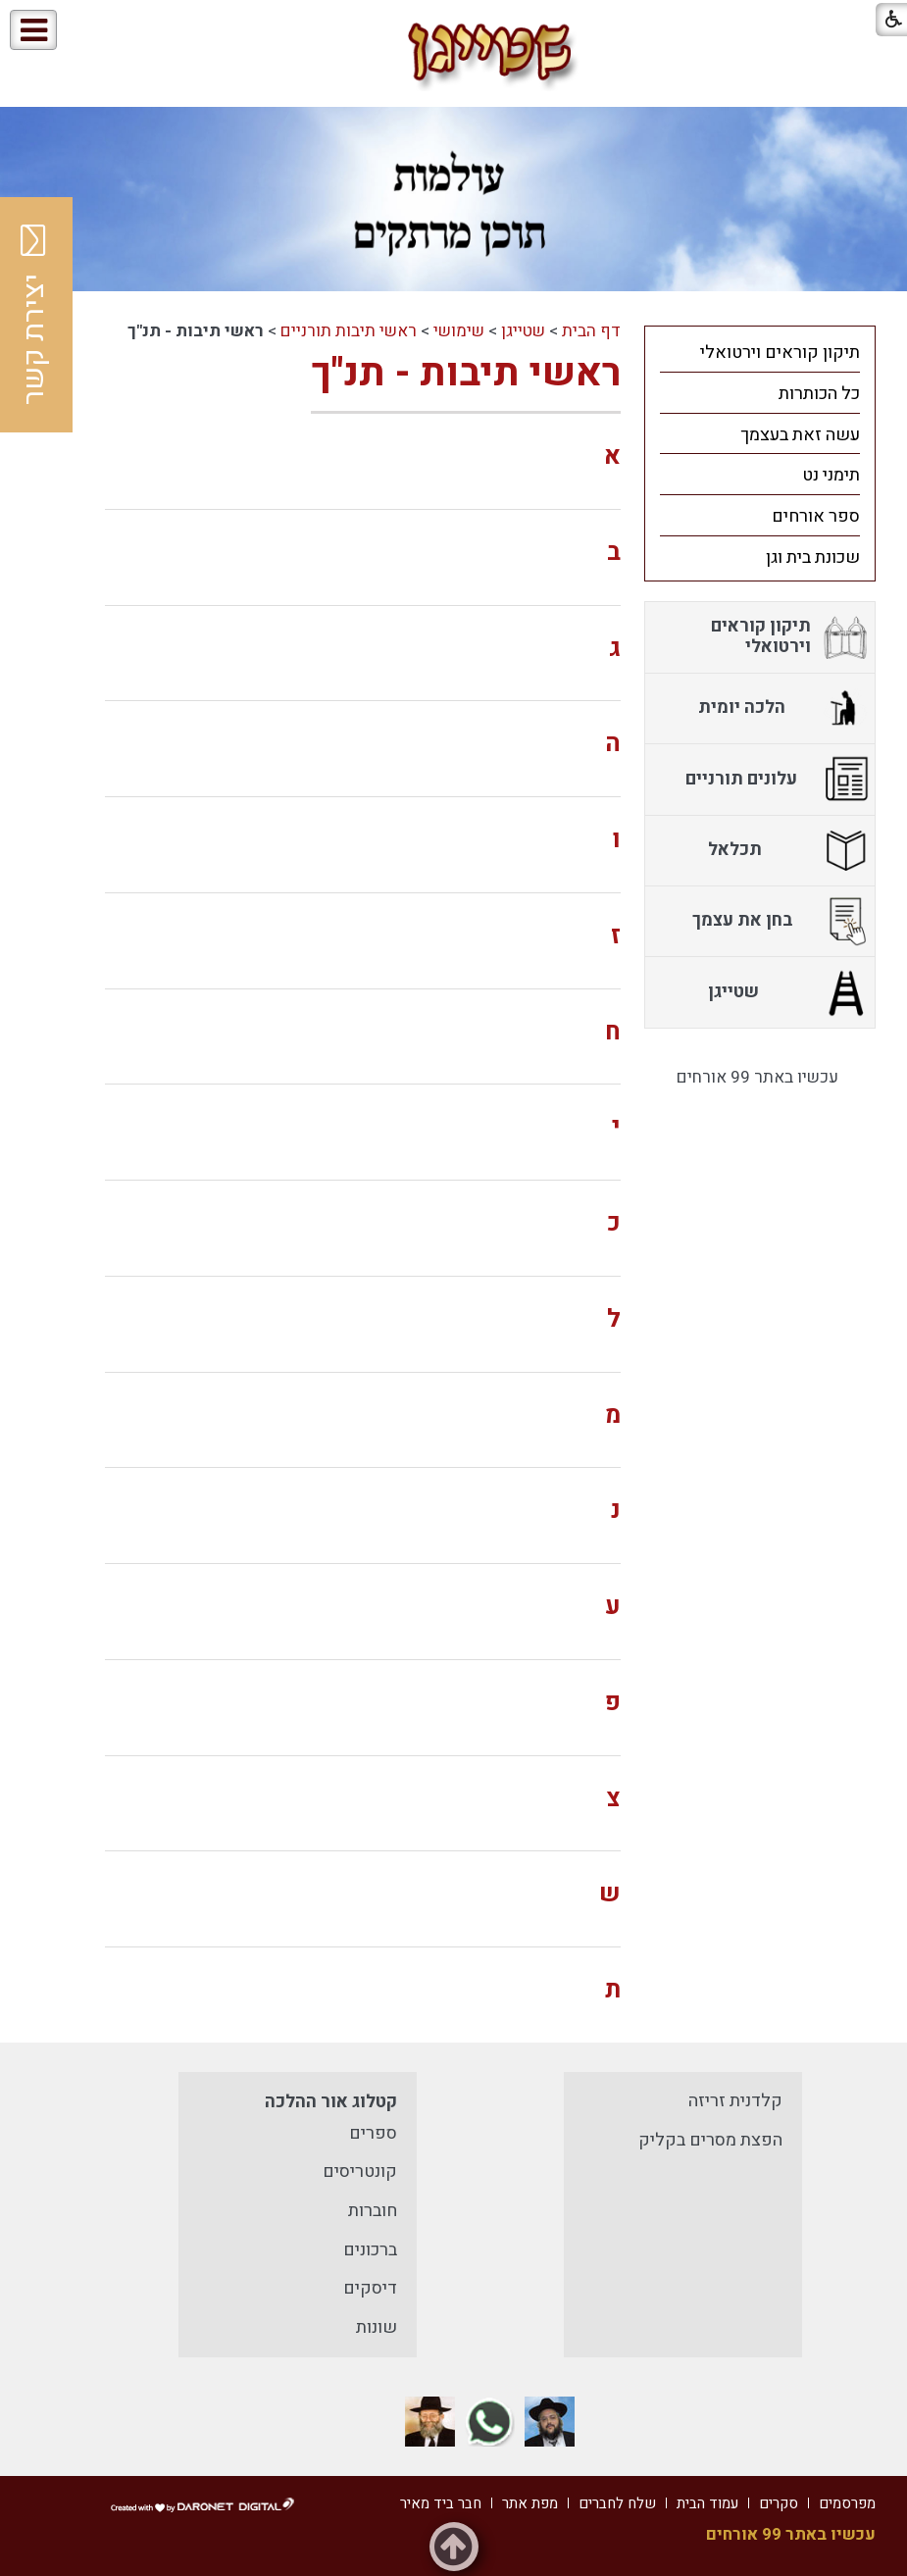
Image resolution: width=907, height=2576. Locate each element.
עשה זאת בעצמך (800, 435)
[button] (119, 31)
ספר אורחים (816, 516)
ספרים (373, 2133)
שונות (376, 2327)
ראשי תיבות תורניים (348, 331)
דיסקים (370, 2288)
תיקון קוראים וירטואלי (780, 352)
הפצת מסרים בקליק (710, 2140)
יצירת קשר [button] (34, 315)
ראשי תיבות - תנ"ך (466, 373)
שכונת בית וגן (813, 557)
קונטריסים (360, 2171)
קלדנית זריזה (735, 2101)
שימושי (458, 331)
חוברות (372, 2210)
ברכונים (370, 2250)
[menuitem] (760, 352)
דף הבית (591, 331)
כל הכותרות (819, 393)
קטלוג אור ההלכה (331, 2102)
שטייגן (523, 331)
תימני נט (831, 475)
